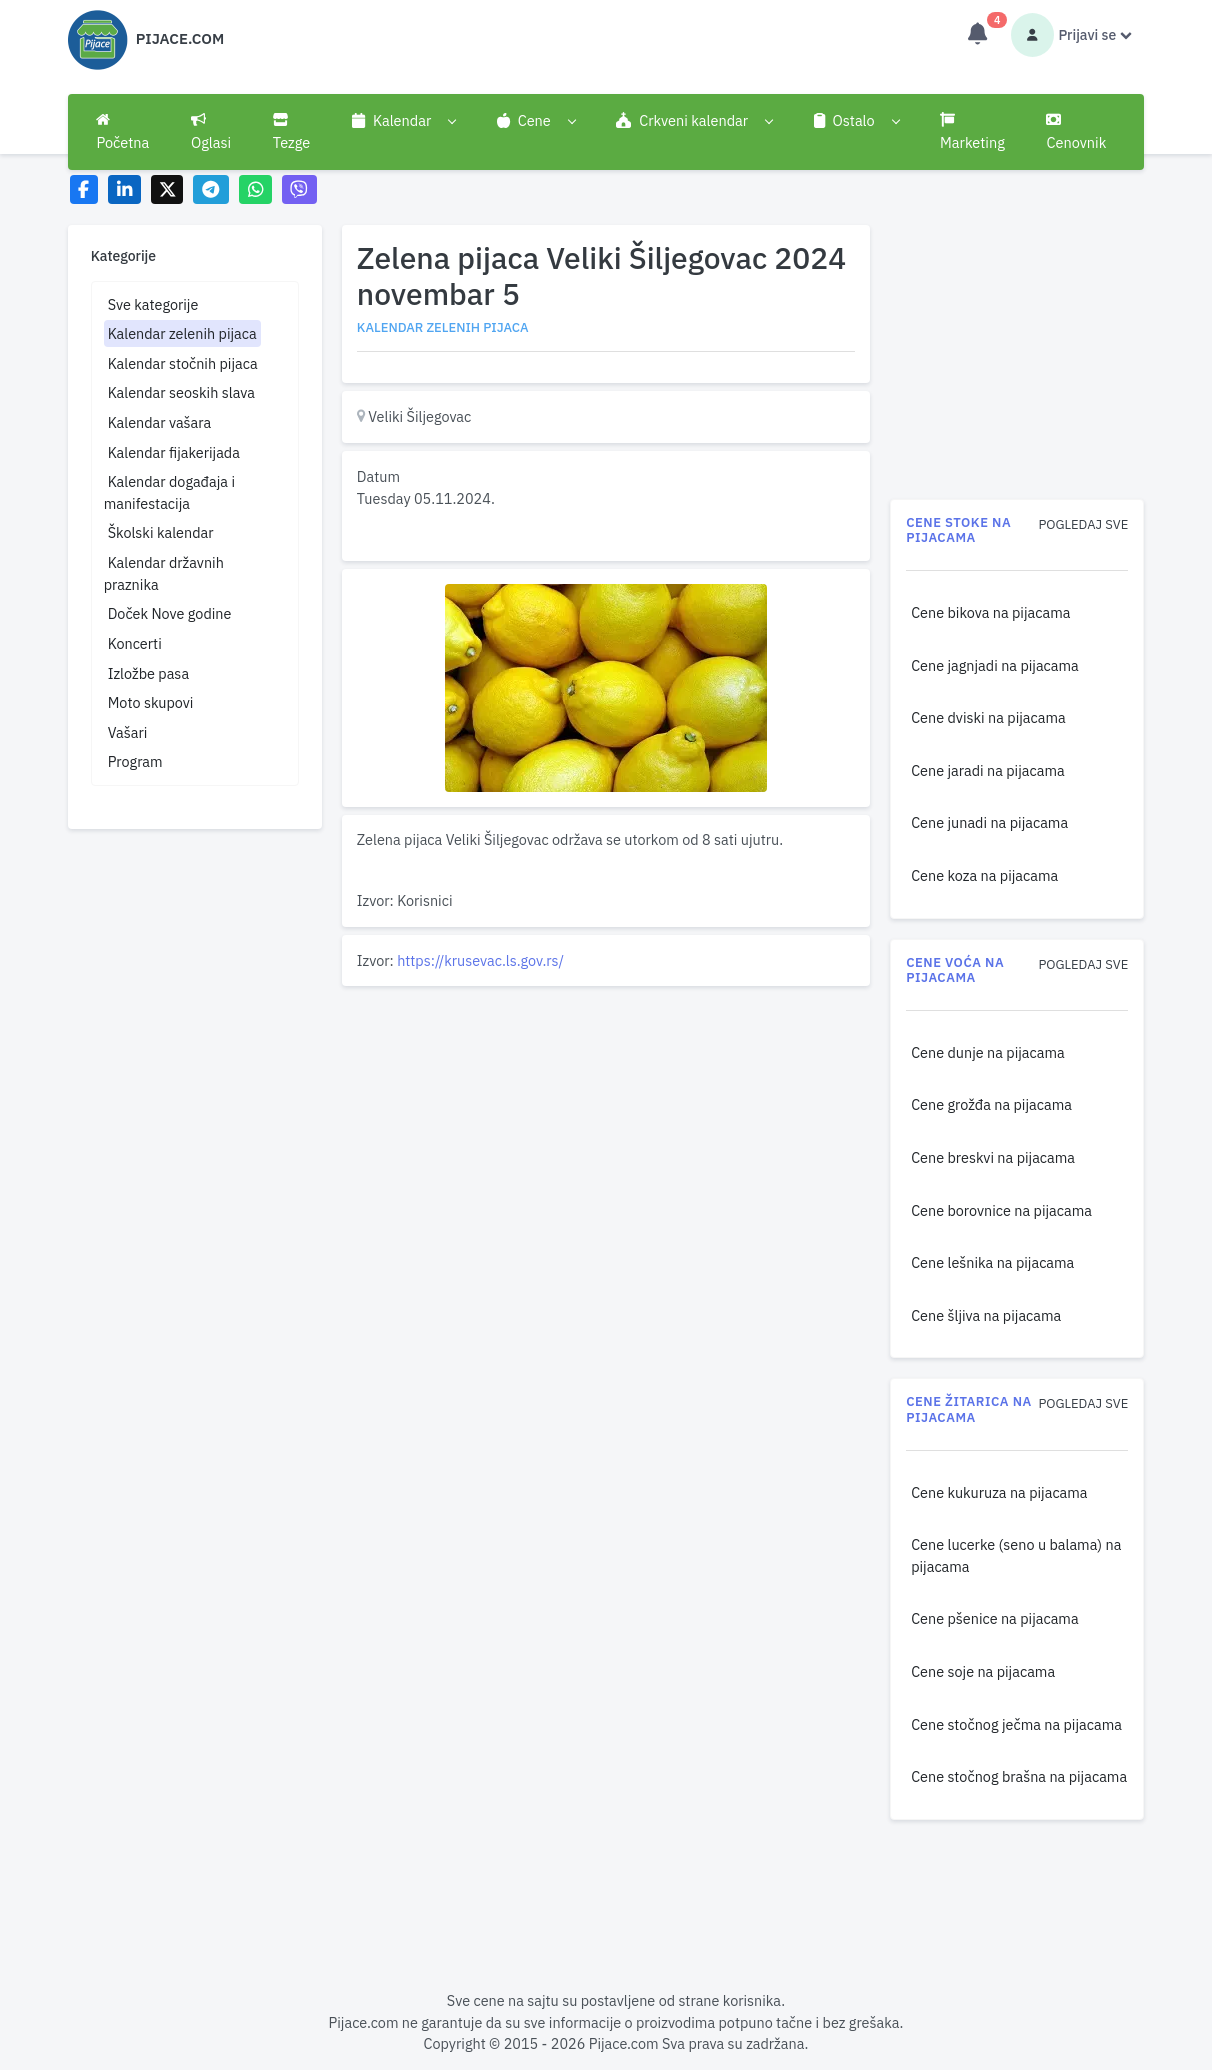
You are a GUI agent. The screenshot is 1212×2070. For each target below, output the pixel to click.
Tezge (292, 132)
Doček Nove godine (170, 613)
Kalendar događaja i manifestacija (169, 492)
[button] (403, 121)
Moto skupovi (151, 702)
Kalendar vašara (160, 422)
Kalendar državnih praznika (164, 573)
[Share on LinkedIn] (124, 189)
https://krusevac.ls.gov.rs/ (480, 960)
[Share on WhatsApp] (255, 189)
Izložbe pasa (148, 673)
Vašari (128, 732)
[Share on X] (167, 189)
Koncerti (135, 643)
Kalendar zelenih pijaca (182, 333)
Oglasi (211, 132)
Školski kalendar (161, 532)
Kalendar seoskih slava (181, 392)
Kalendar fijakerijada (174, 452)
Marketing (972, 132)
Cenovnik (1076, 132)
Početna (122, 132)
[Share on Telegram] (211, 189)
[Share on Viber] (300, 189)
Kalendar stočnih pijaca (183, 363)
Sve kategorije (153, 304)
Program (135, 761)
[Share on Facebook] (84, 189)
